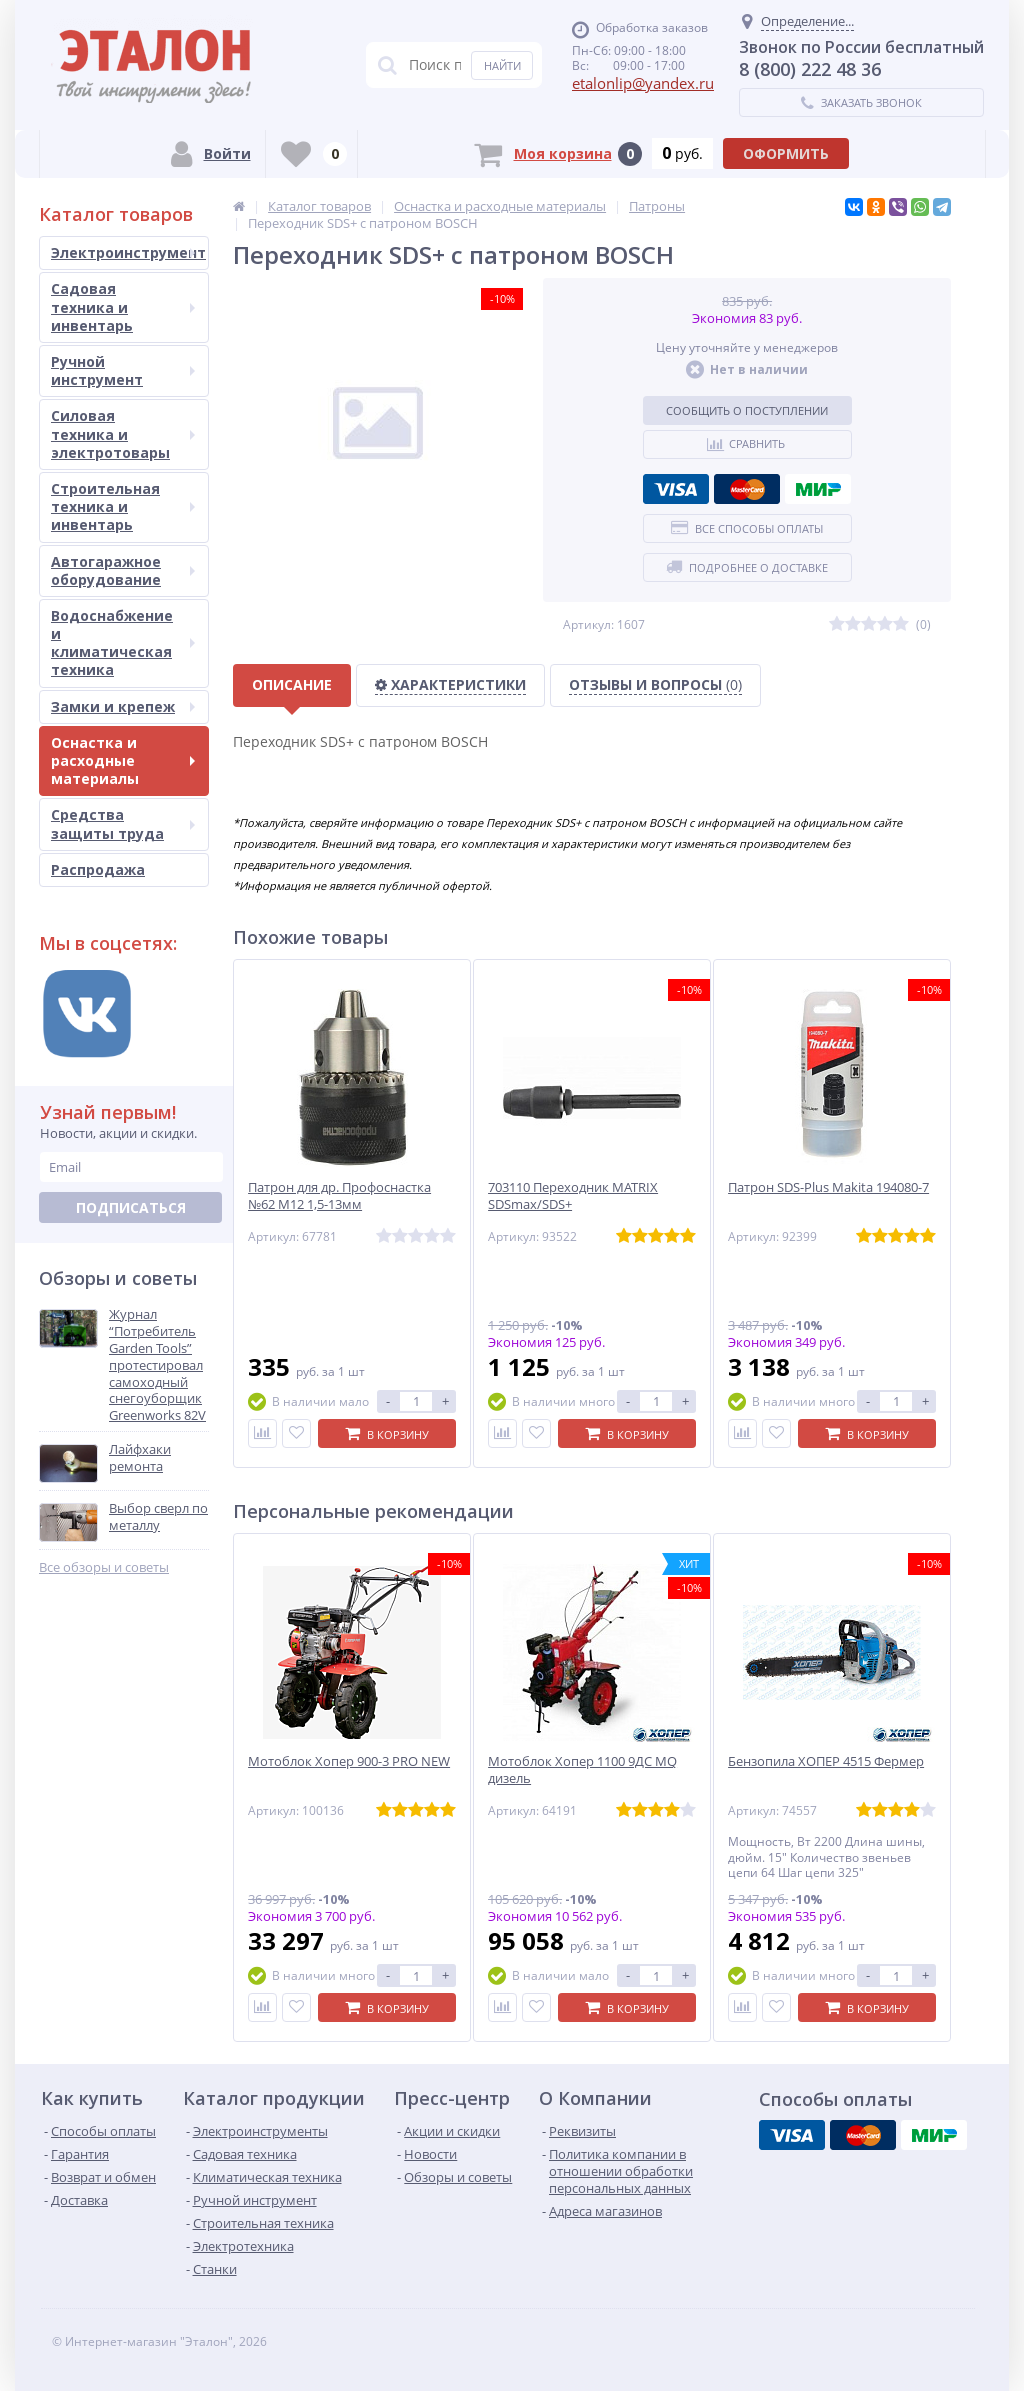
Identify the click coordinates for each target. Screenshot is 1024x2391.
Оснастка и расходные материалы (123, 760)
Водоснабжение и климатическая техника (123, 643)
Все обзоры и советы (104, 1567)
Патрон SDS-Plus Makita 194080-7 (828, 1187)
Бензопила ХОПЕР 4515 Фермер (826, 1761)
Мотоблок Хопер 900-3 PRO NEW (349, 1761)
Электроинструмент (128, 252)
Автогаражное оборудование (123, 570)
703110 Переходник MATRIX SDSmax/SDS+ (573, 1196)
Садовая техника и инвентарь (123, 306)
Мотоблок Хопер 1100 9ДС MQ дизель (582, 1770)
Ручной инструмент (123, 370)
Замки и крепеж (123, 706)
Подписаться (131, 1207)
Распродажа (98, 869)
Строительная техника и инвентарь (123, 506)
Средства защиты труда (123, 823)
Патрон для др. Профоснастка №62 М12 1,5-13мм (339, 1196)
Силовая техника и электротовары (123, 433)
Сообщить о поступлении (747, 410)
